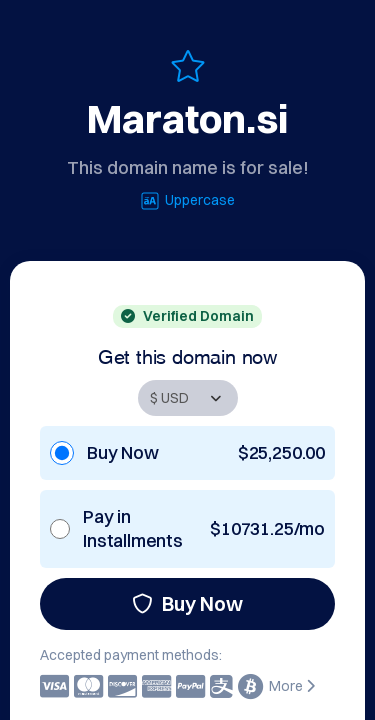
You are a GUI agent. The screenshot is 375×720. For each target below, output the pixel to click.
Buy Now (187, 603)
